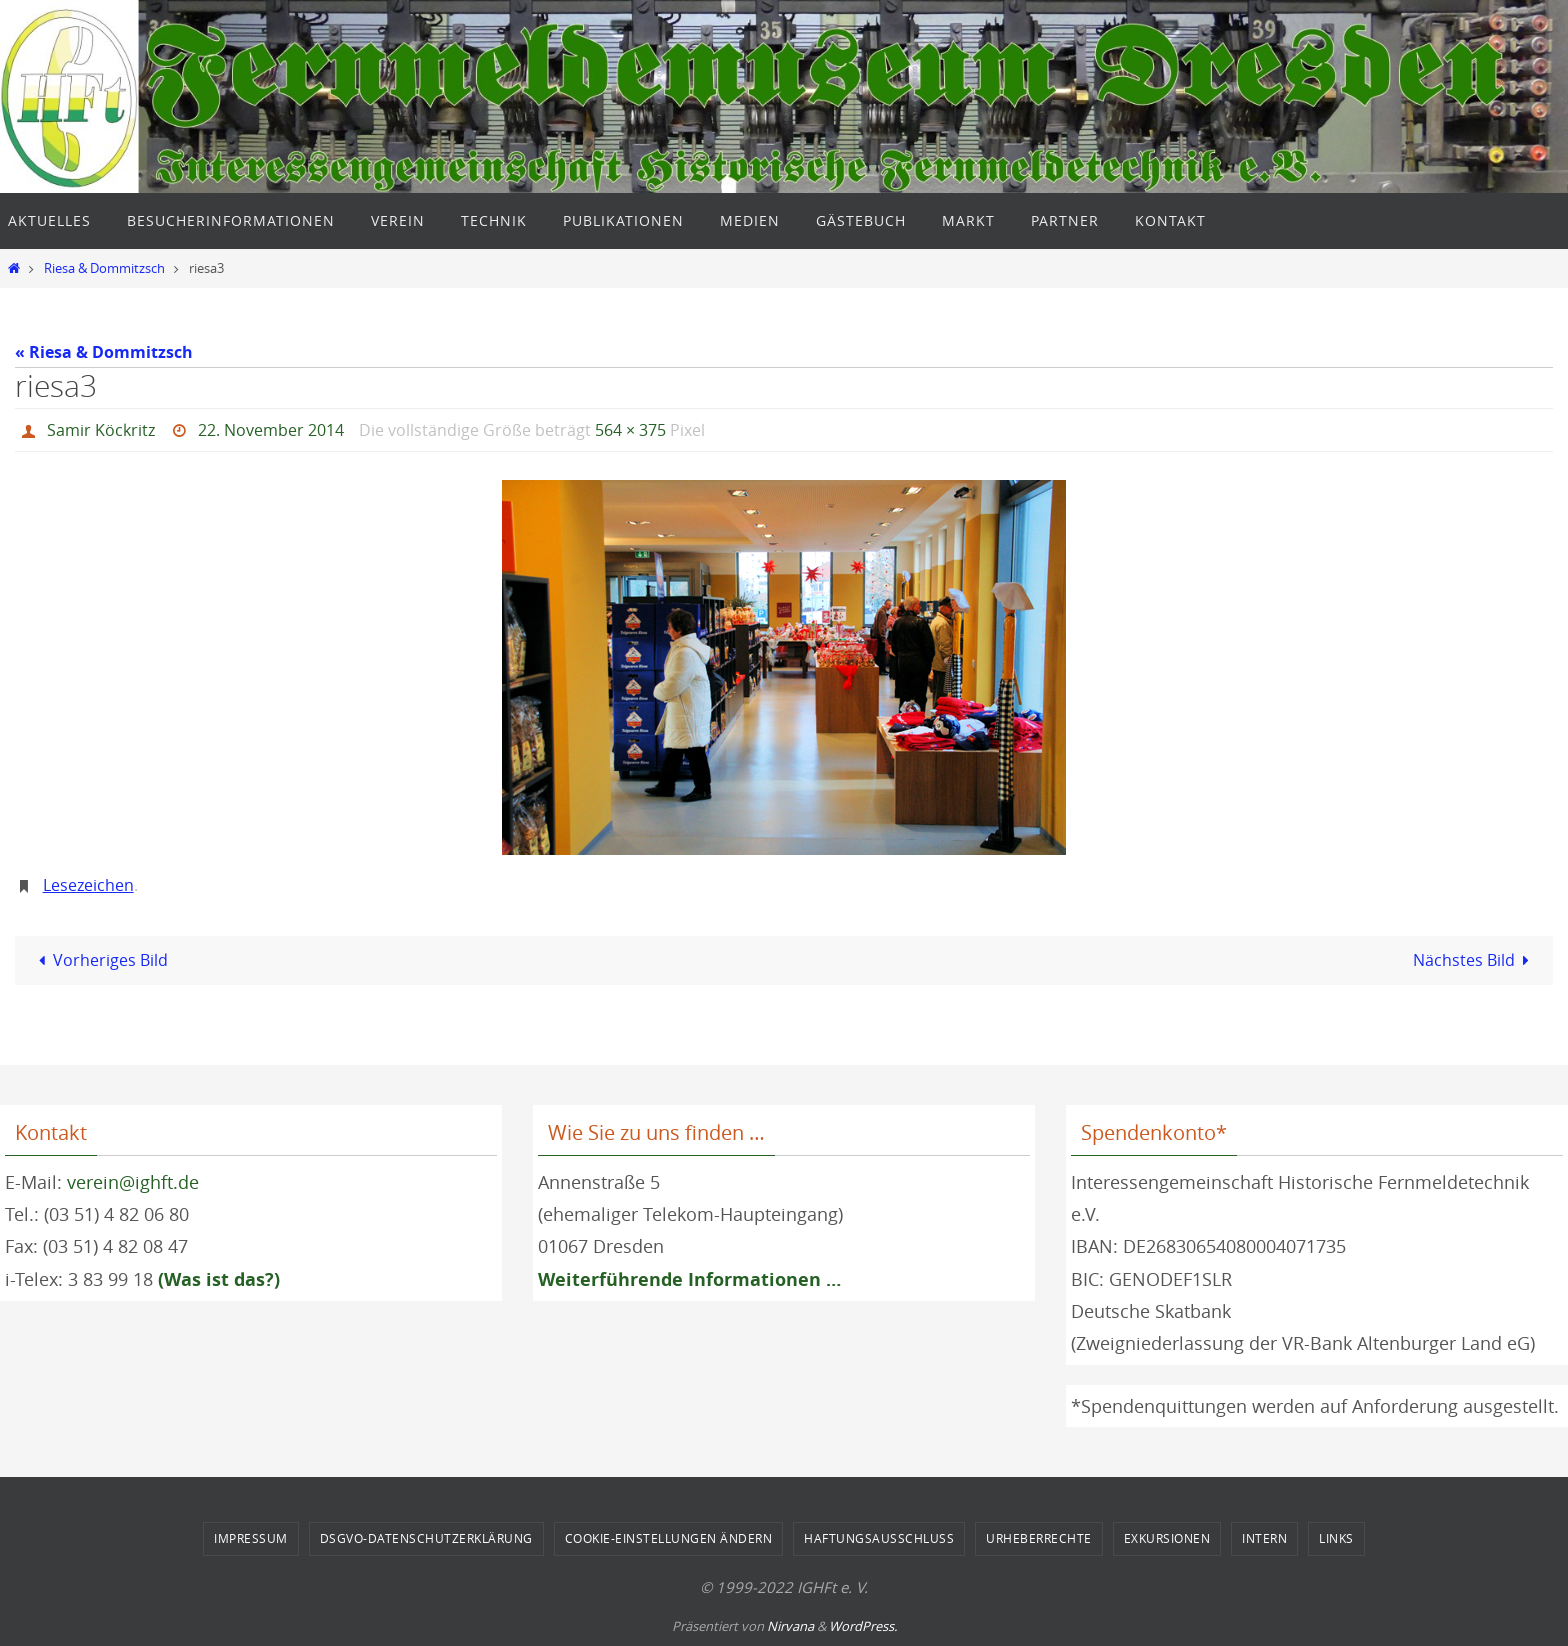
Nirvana (790, 1626)
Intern (1264, 1538)
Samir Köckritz (101, 430)
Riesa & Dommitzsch (104, 268)
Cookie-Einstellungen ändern (669, 1538)
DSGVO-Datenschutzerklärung (426, 1538)
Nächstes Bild (1475, 960)
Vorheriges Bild (98, 960)
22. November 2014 (271, 430)
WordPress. (863, 1626)
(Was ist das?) (219, 1279)
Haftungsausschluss (879, 1538)
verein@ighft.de (133, 1182)
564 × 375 (630, 430)
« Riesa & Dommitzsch (104, 352)
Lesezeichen (88, 885)
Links (1336, 1538)
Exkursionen (1167, 1538)
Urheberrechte (1039, 1538)
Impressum (251, 1538)
